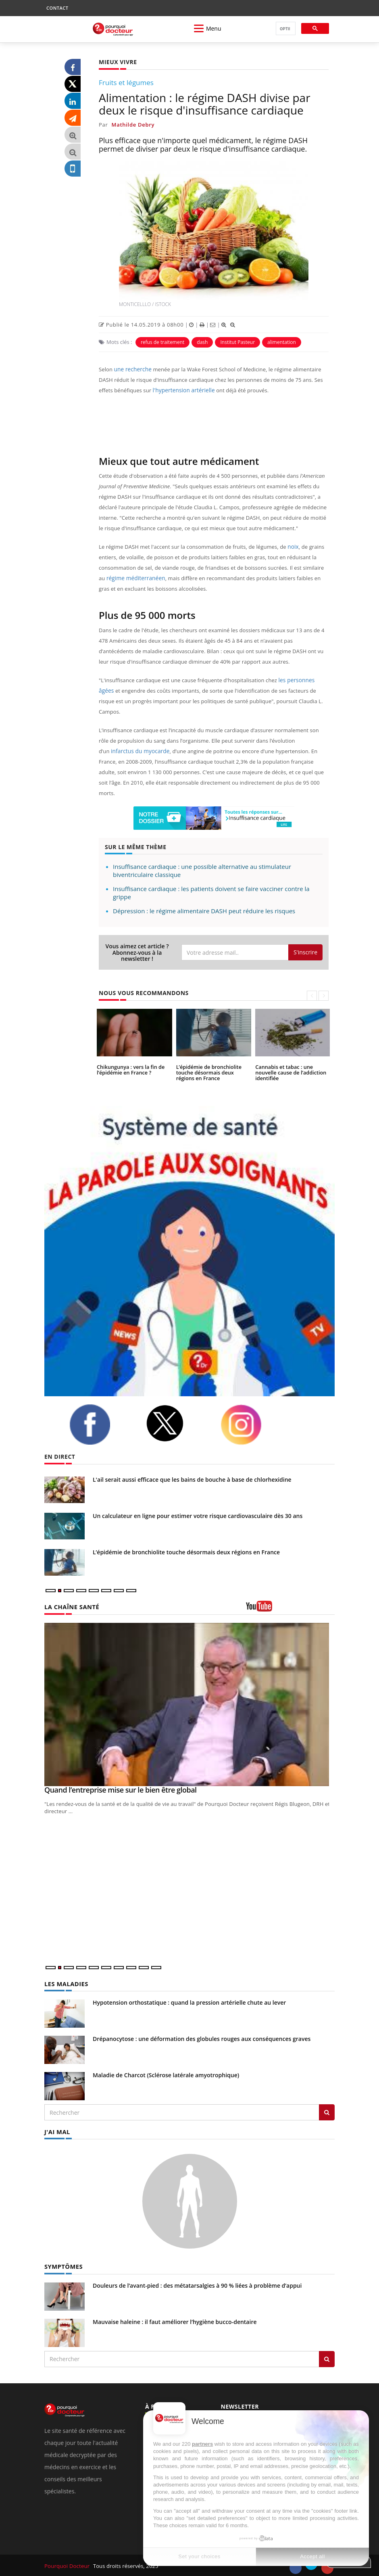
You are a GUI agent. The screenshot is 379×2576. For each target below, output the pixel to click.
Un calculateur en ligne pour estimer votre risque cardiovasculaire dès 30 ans (197, 1516)
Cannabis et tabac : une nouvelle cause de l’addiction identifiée (288, 1072)
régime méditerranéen (134, 578)
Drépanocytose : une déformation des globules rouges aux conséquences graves (201, 2038)
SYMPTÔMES (62, 2265)
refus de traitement (162, 342)
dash (202, 342)
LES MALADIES (65, 1983)
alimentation (281, 342)
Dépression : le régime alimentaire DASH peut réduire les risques (204, 911)
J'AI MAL (56, 2131)
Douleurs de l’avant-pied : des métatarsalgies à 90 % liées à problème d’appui (197, 2284)
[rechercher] (285, 28)
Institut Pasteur (237, 342)
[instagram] (253, 1424)
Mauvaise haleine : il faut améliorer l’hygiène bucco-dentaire (175, 2320)
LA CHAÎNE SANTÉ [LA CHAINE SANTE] (70, 1607)
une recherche (132, 369)
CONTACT (57, 8)
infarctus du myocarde (139, 751)
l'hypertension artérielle (182, 390)
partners (202, 2444)
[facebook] (101, 1424)
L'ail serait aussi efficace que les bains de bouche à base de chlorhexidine (192, 1479)
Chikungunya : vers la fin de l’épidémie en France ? (129, 1070)
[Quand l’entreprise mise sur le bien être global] (189, 1704)
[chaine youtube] (290, 1608)
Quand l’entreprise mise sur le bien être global (120, 1790)
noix (292, 546)
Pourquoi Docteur (67, 2564)
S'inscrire (305, 952)
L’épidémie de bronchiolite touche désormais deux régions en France (212, 1072)
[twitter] (177, 1423)
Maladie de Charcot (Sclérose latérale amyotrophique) (166, 2074)
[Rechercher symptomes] (327, 2358)
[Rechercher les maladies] (327, 2112)
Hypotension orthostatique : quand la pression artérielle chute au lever (189, 2002)
